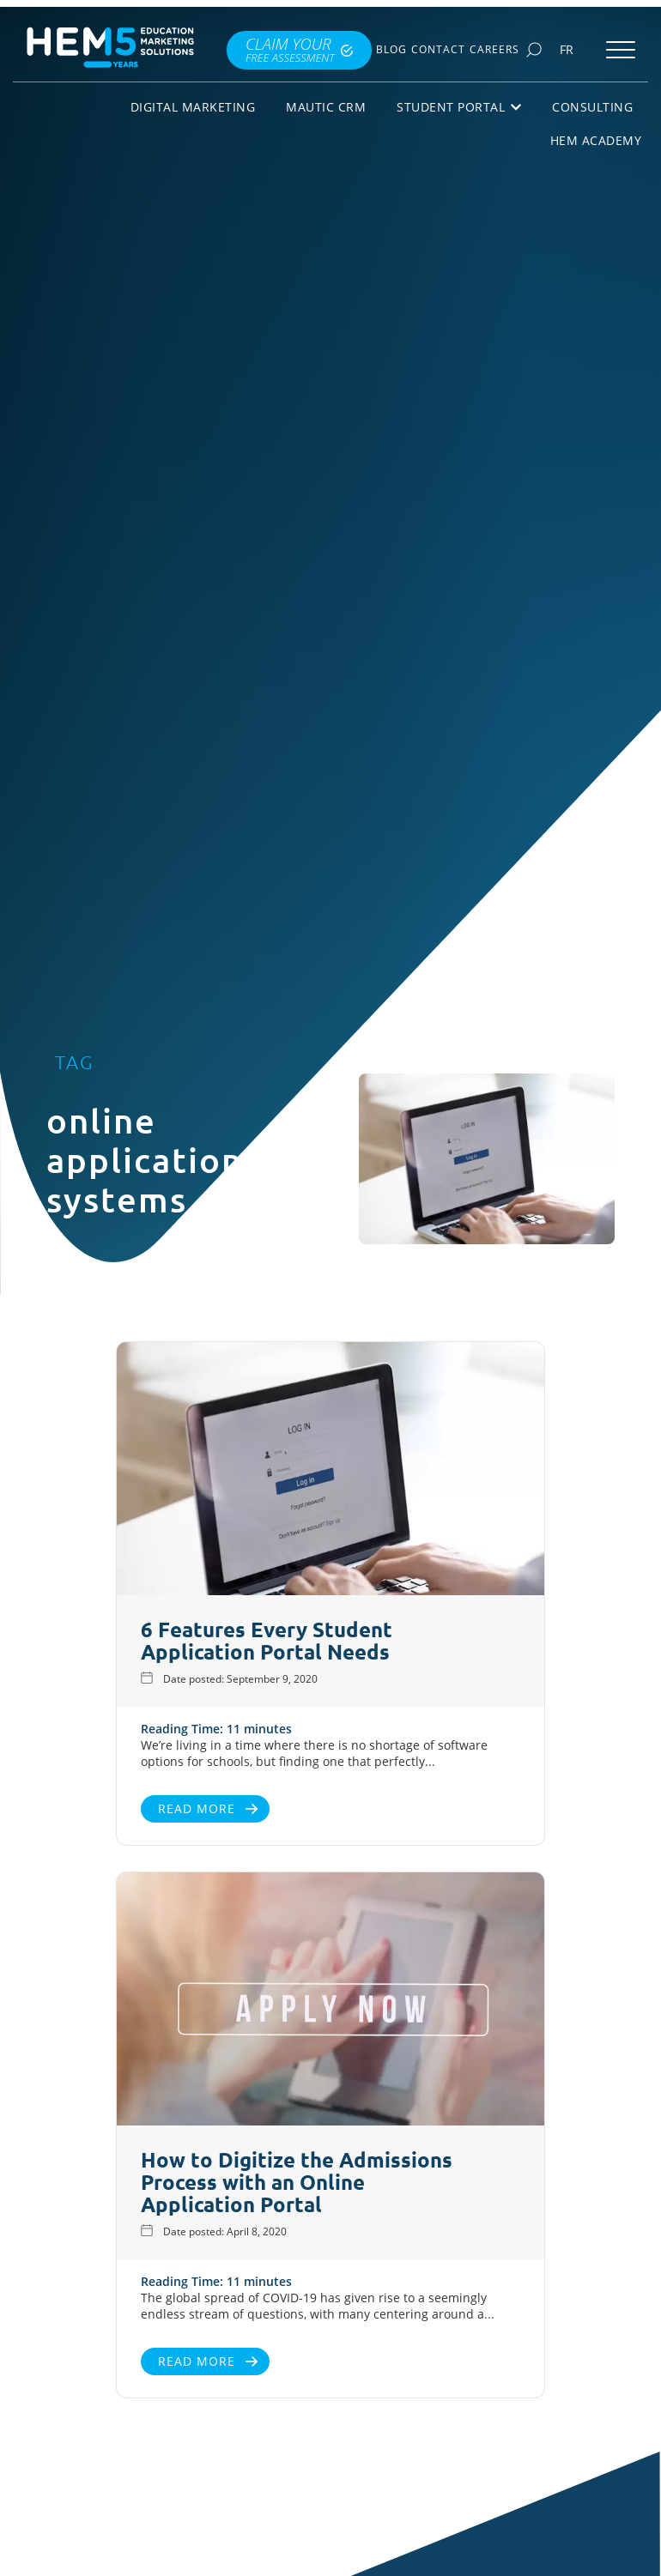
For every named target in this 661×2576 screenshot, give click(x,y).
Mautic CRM (326, 107)
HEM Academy (596, 140)
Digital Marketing (193, 107)
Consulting (592, 107)
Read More (196, 1808)
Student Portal (459, 107)
